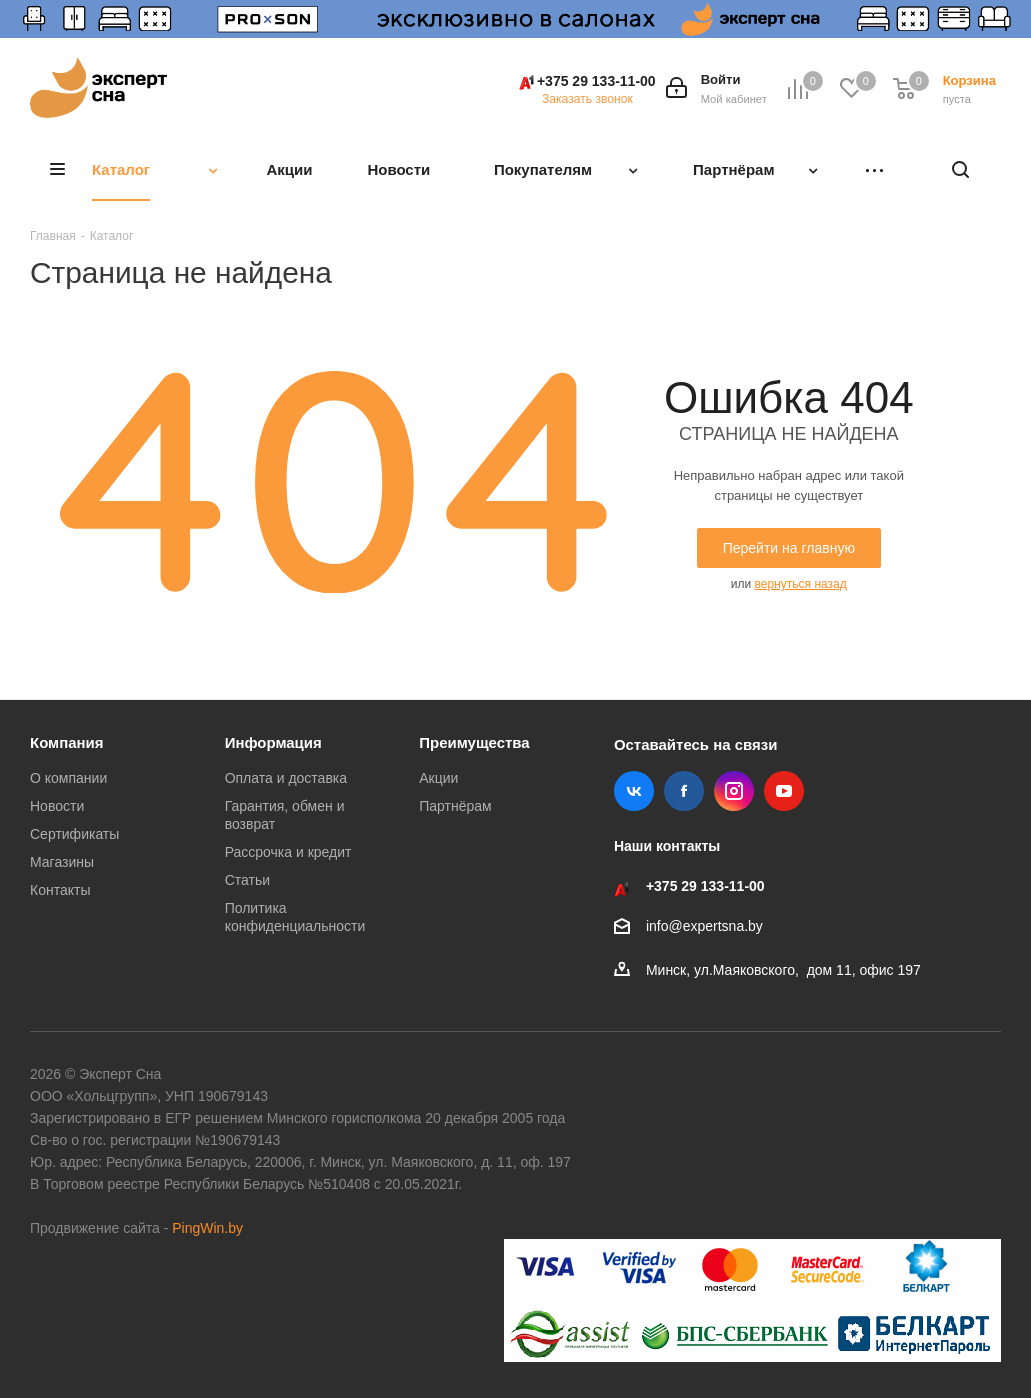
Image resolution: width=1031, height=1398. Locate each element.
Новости (57, 806)
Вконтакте (634, 791)
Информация (273, 742)
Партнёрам (455, 806)
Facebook (684, 791)
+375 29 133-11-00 (596, 81)
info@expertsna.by (704, 926)
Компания (67, 742)
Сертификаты (74, 834)
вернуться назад (801, 584)
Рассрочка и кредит (288, 852)
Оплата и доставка (286, 778)
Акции (438, 778)
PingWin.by (207, 1228)
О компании (68, 778)
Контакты (60, 890)
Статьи (247, 880)
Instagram (734, 791)
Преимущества (474, 742)
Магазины (62, 862)
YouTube (784, 791)
